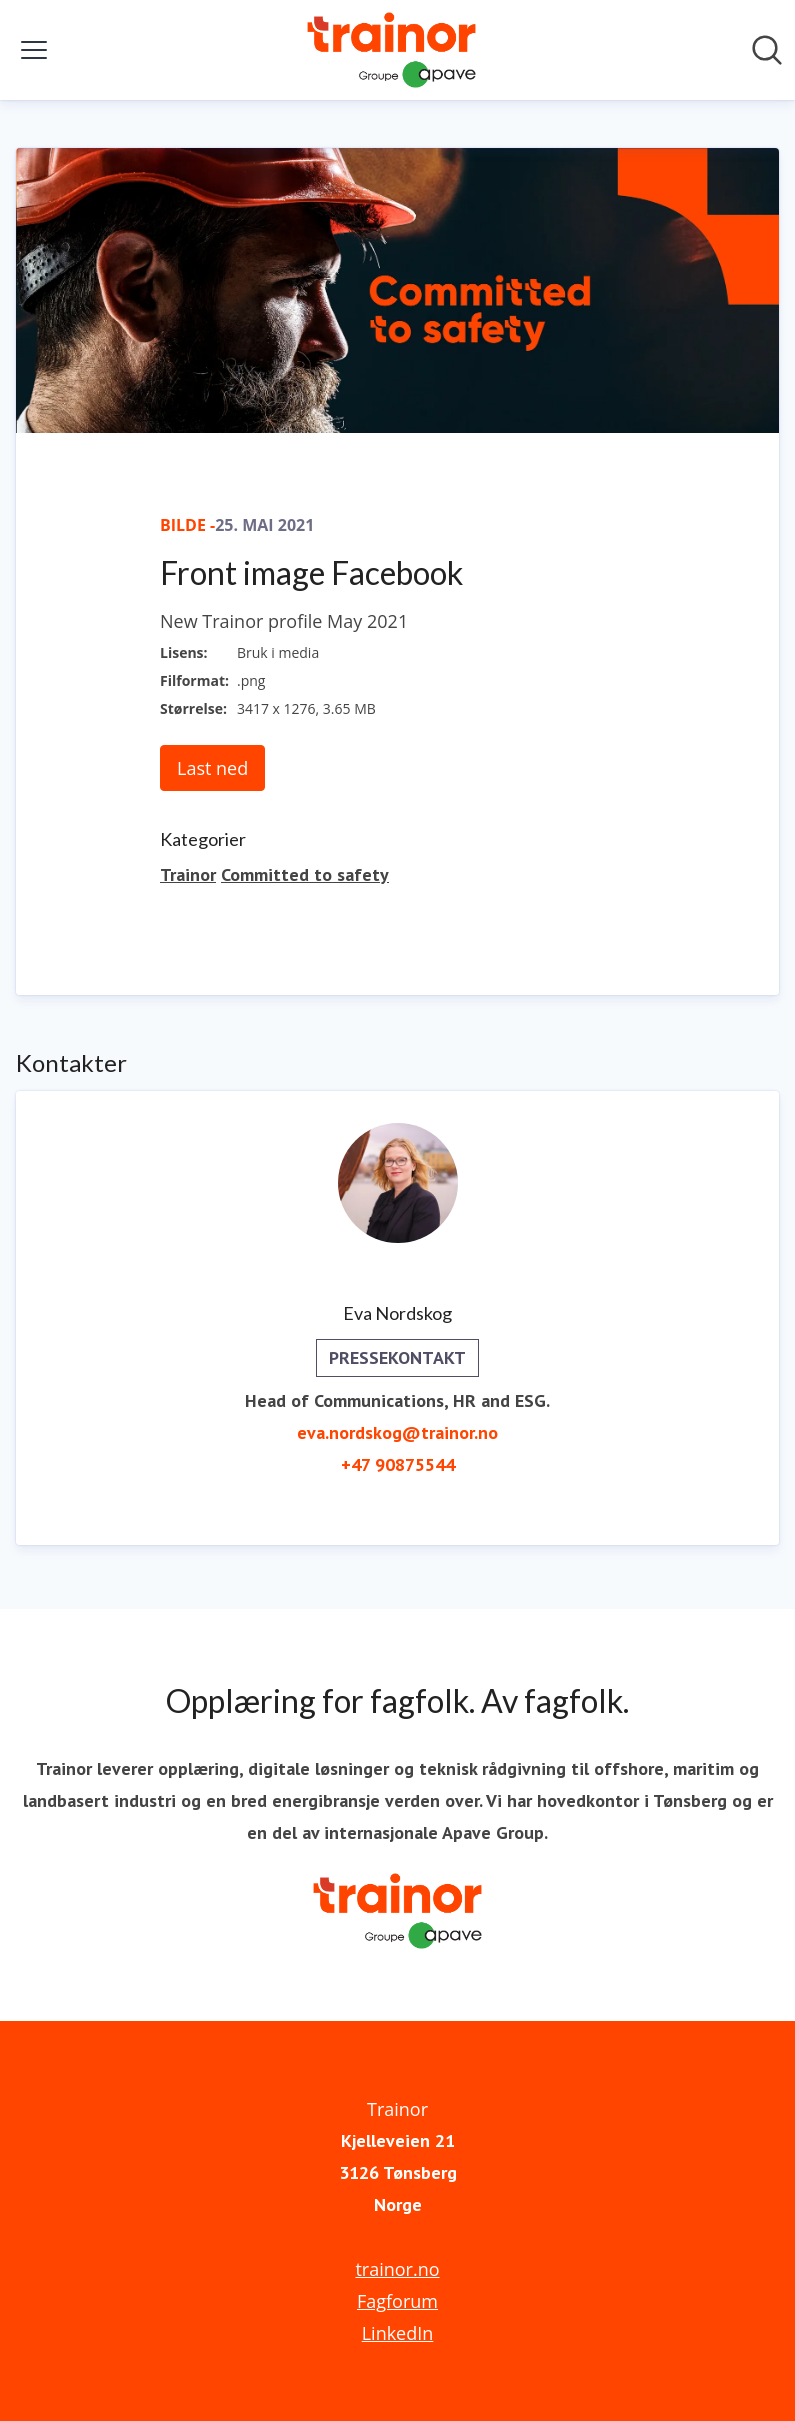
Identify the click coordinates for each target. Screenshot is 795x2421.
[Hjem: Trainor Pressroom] (391, 50)
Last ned (212, 768)
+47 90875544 (398, 1464)
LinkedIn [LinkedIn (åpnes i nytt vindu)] (398, 2333)
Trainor (188, 874)
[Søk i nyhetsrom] (767, 50)
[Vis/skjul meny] (34, 50)
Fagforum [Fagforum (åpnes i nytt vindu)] (397, 2301)
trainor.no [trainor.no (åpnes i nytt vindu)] (397, 2269)
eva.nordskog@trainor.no (397, 1432)
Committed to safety (305, 874)
